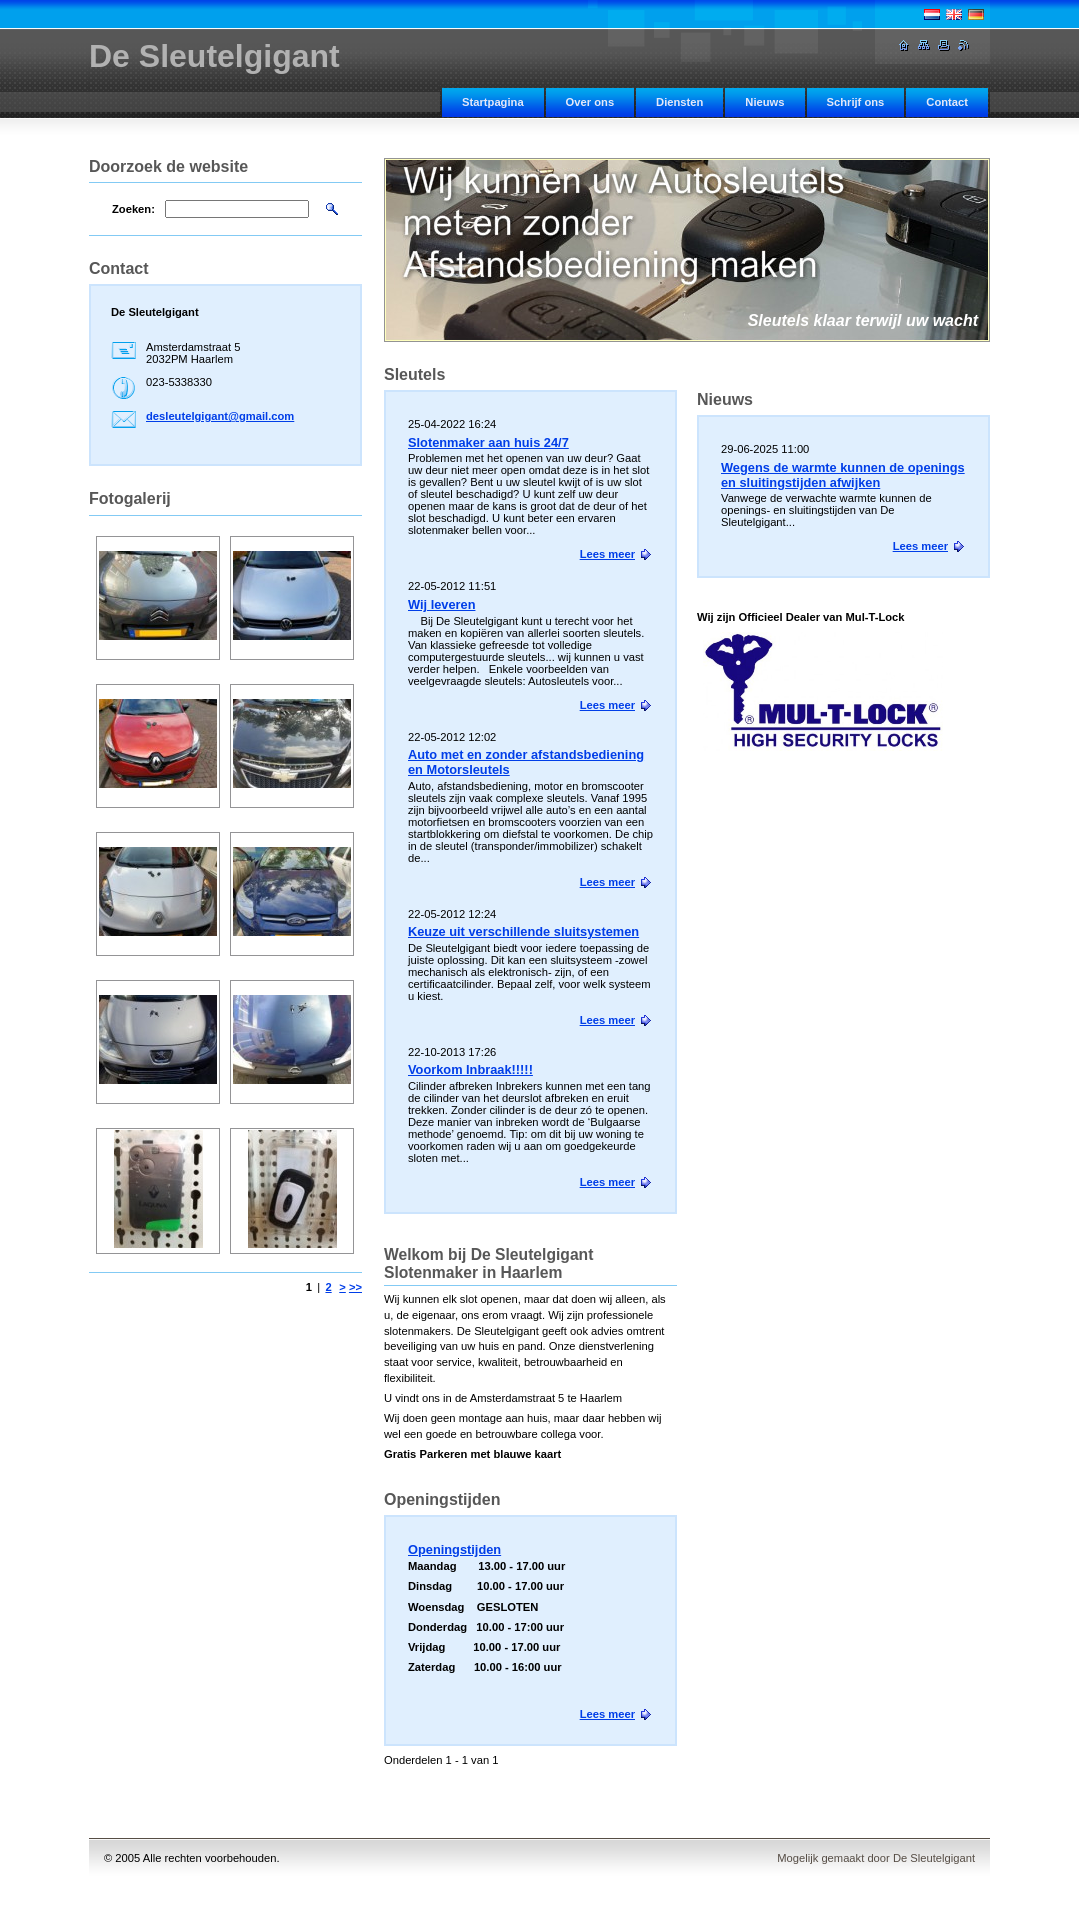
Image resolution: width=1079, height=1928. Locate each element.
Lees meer (920, 546)
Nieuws (764, 102)
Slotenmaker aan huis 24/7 (488, 442)
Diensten (679, 102)
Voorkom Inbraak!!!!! (470, 1069)
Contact (947, 102)
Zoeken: (133, 209)
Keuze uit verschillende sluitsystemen (523, 931)
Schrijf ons (856, 102)
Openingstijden (454, 1549)
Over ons (590, 102)
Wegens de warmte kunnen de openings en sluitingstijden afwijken (843, 475)
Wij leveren (441, 604)
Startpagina (493, 102)
